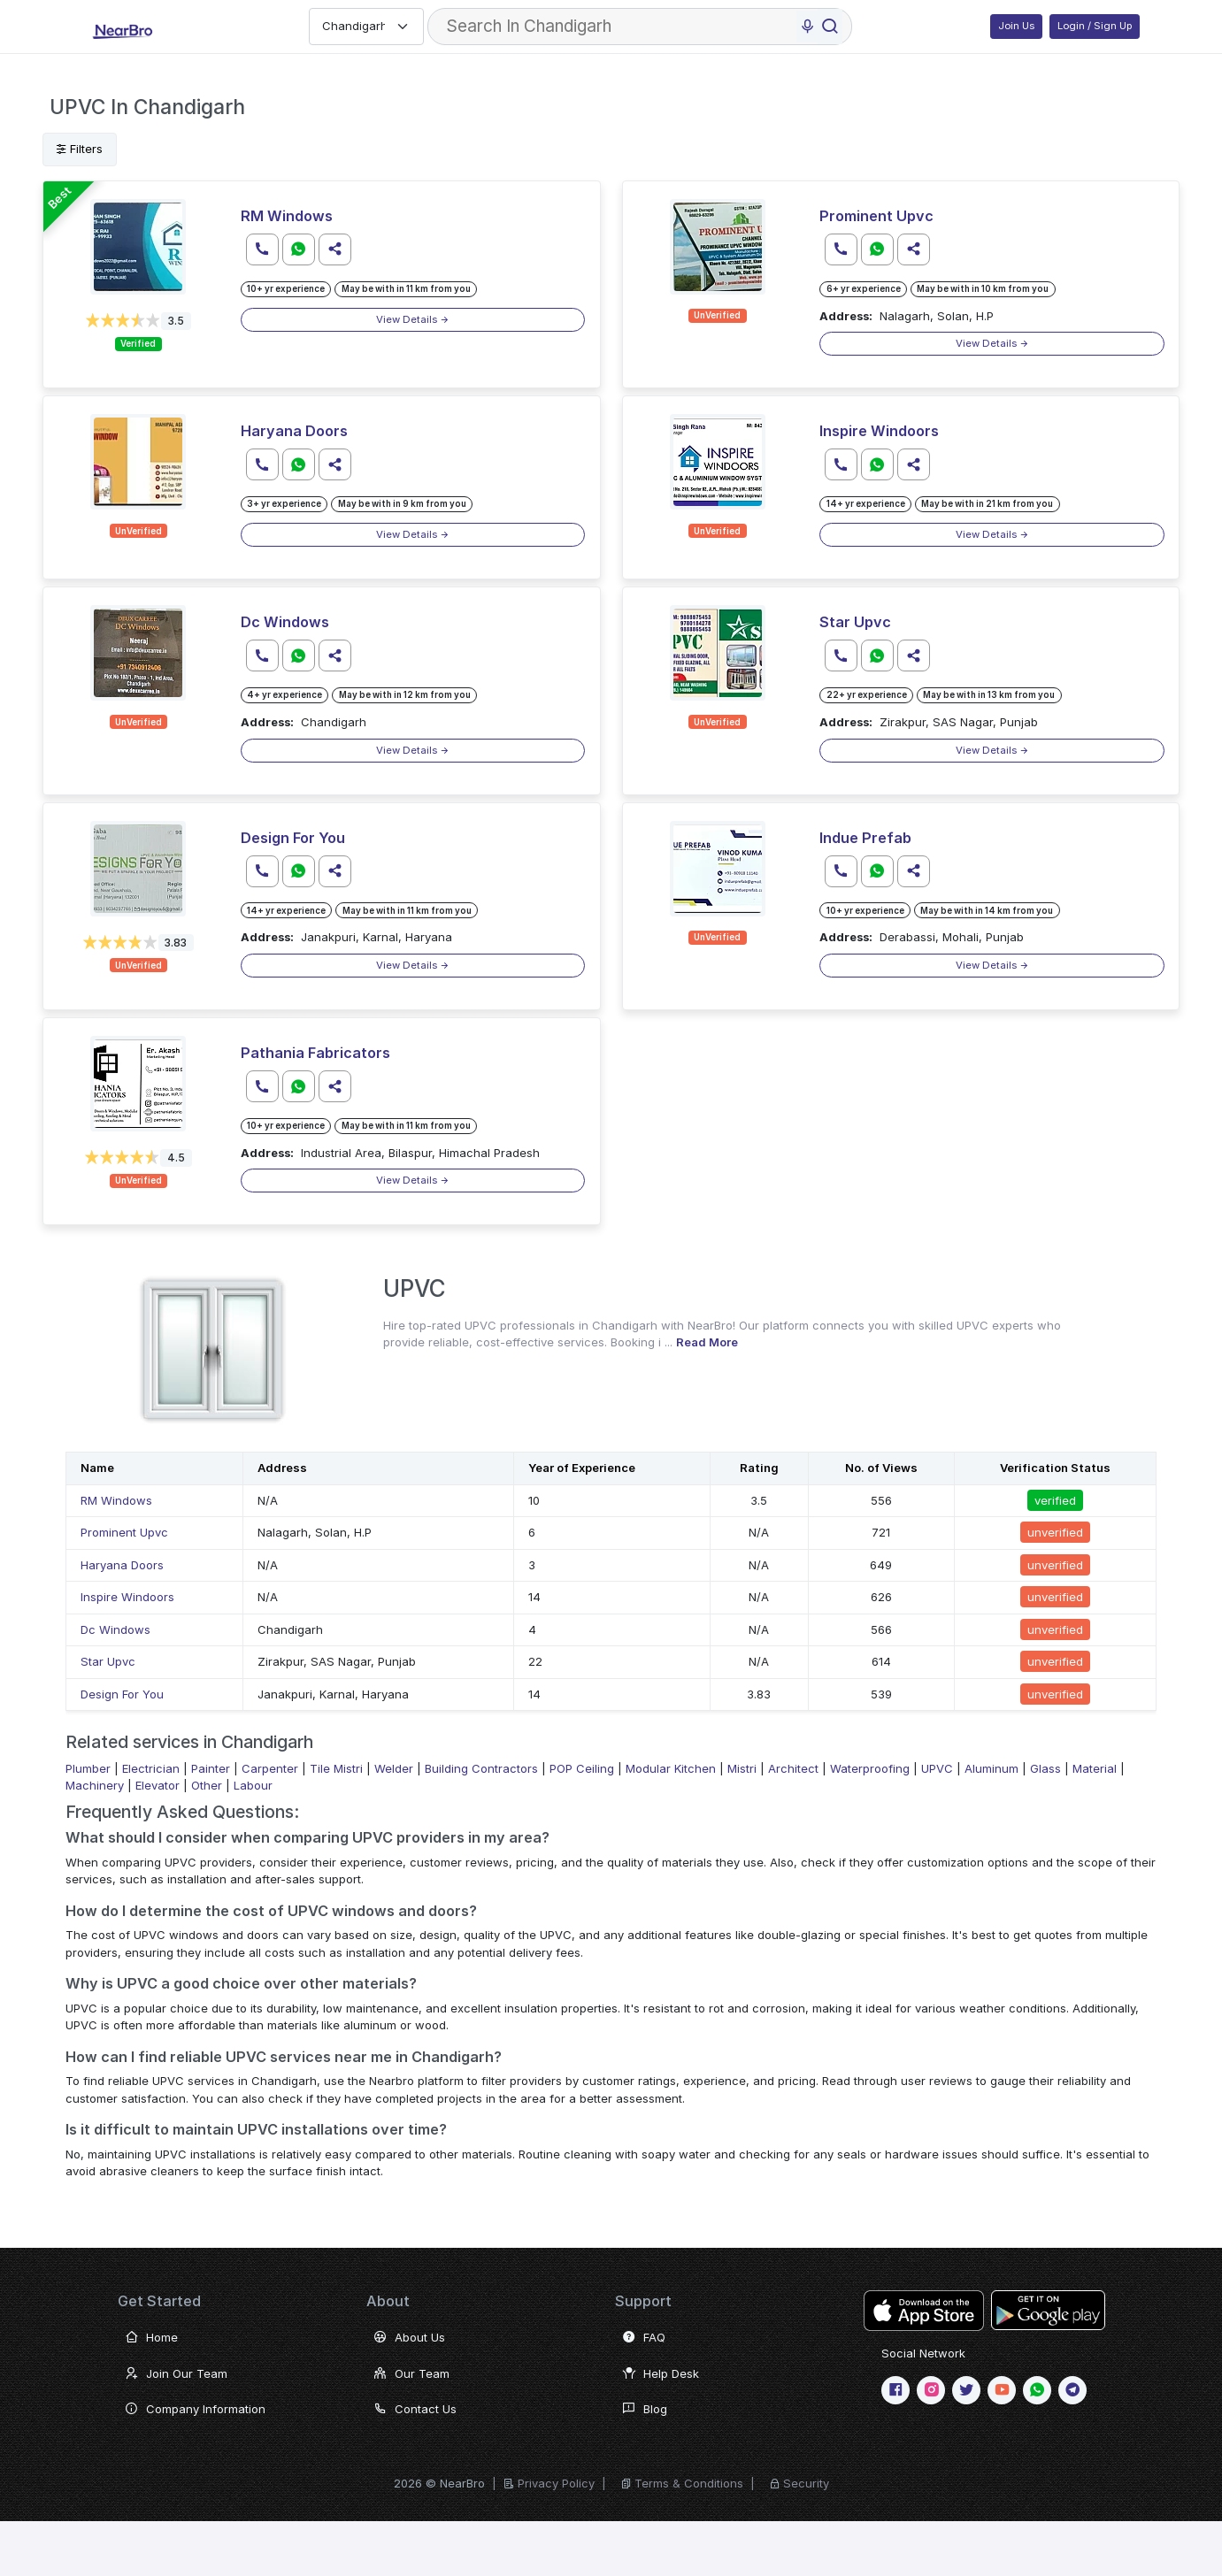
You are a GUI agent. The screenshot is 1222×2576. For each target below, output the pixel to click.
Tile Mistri (336, 1768)
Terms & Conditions (688, 2483)
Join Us (1016, 25)
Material (1094, 1768)
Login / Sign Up (1094, 25)
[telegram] (1072, 2390)
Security (806, 2483)
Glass (1045, 1768)
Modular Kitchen (671, 1768)
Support (643, 2301)
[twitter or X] (966, 2390)
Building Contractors (481, 1768)
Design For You (293, 838)
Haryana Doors (294, 431)
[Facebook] (895, 2390)
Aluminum (991, 1768)
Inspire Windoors (879, 431)
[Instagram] (931, 2390)
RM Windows (287, 216)
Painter (210, 1768)
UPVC (937, 1768)
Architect (793, 1768)
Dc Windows (285, 622)
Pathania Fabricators (315, 1053)
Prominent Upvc (876, 216)
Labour (253, 1785)
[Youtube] (1002, 2390)
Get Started (159, 2301)
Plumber (88, 1768)
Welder (393, 1768)
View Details (413, 319)
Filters (79, 149)
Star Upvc (855, 622)
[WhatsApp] (1037, 2390)
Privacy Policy (556, 2483)
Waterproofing (870, 1768)
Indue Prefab (865, 838)
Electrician (151, 1768)
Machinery (94, 1785)
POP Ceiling (582, 1768)
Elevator (157, 1785)
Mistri (742, 1768)
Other (206, 1785)
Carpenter (270, 1768)
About (388, 2301)
